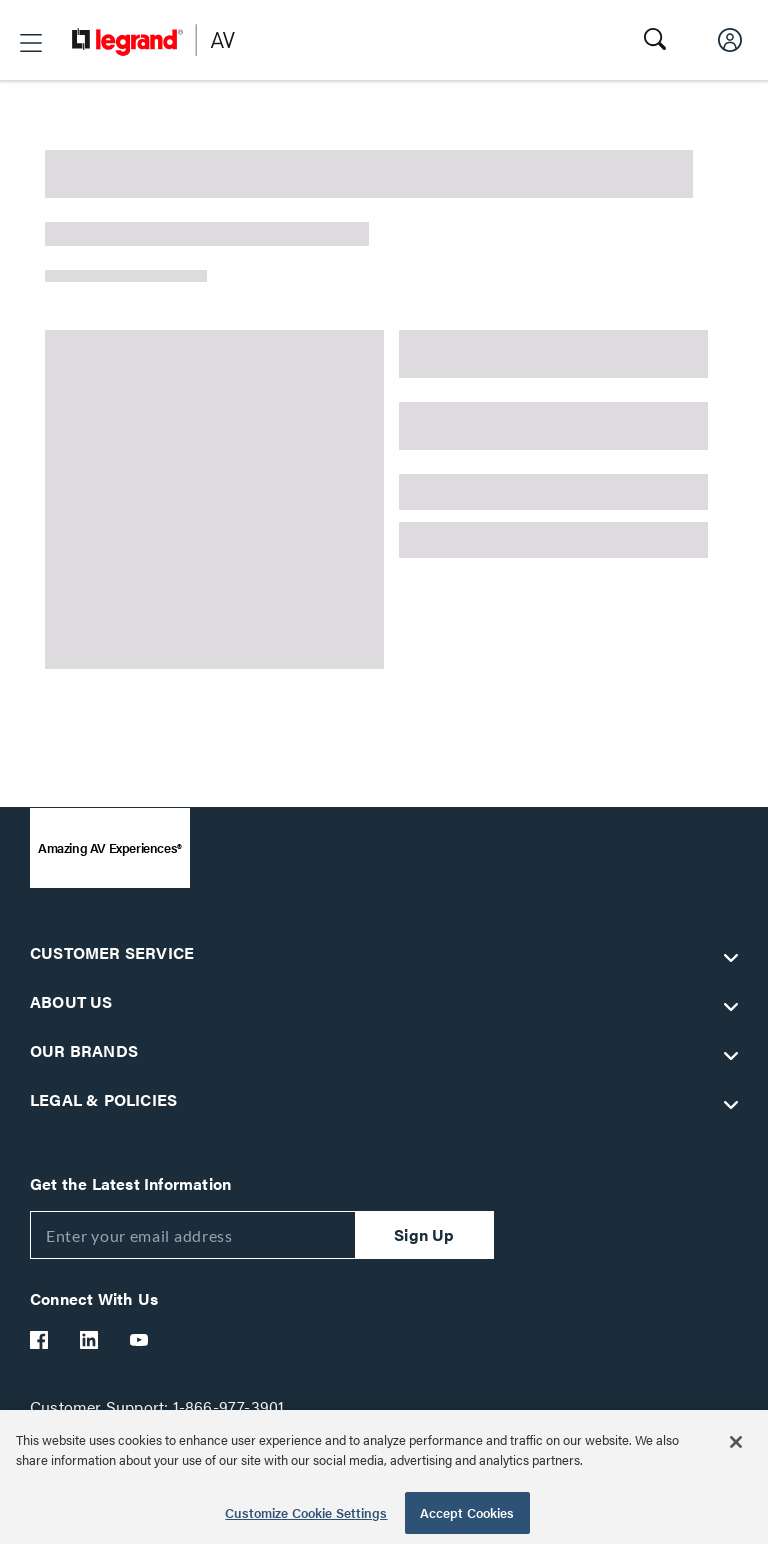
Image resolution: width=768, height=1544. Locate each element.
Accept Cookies (467, 1512)
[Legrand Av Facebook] (40, 1340)
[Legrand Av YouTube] (140, 1340)
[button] (31, 43)
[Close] (736, 1442)
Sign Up (424, 1234)
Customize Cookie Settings (306, 1512)
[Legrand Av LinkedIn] (90, 1340)
